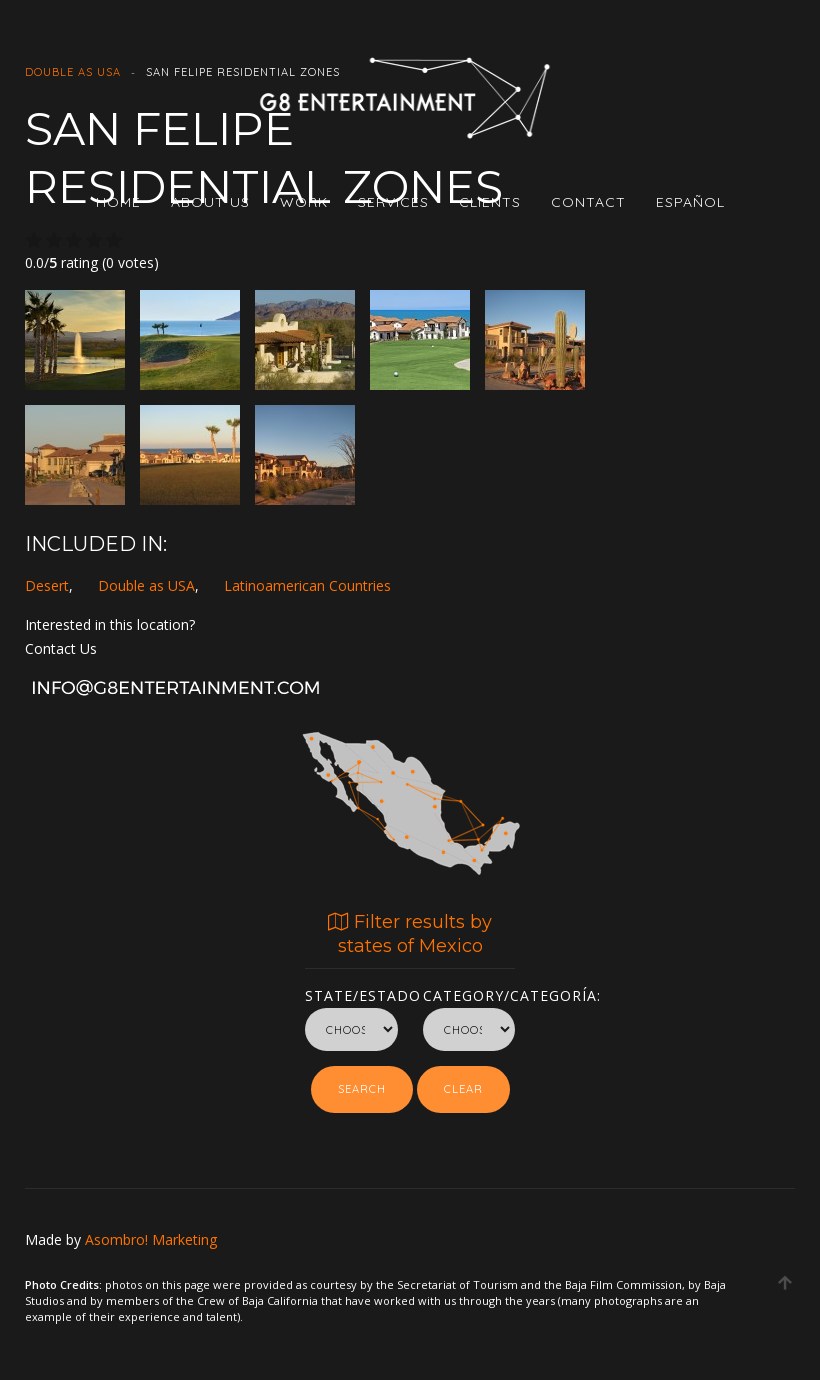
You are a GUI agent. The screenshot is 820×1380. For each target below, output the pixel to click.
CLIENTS (490, 202)
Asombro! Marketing (151, 1239)
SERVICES (393, 202)
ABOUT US (210, 202)
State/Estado (351, 992)
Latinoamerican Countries (307, 585)
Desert (47, 585)
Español (690, 202)
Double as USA (146, 585)
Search (362, 1089)
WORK (304, 202)
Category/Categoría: (469, 992)
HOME (118, 202)
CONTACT (588, 202)
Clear (463, 1089)
